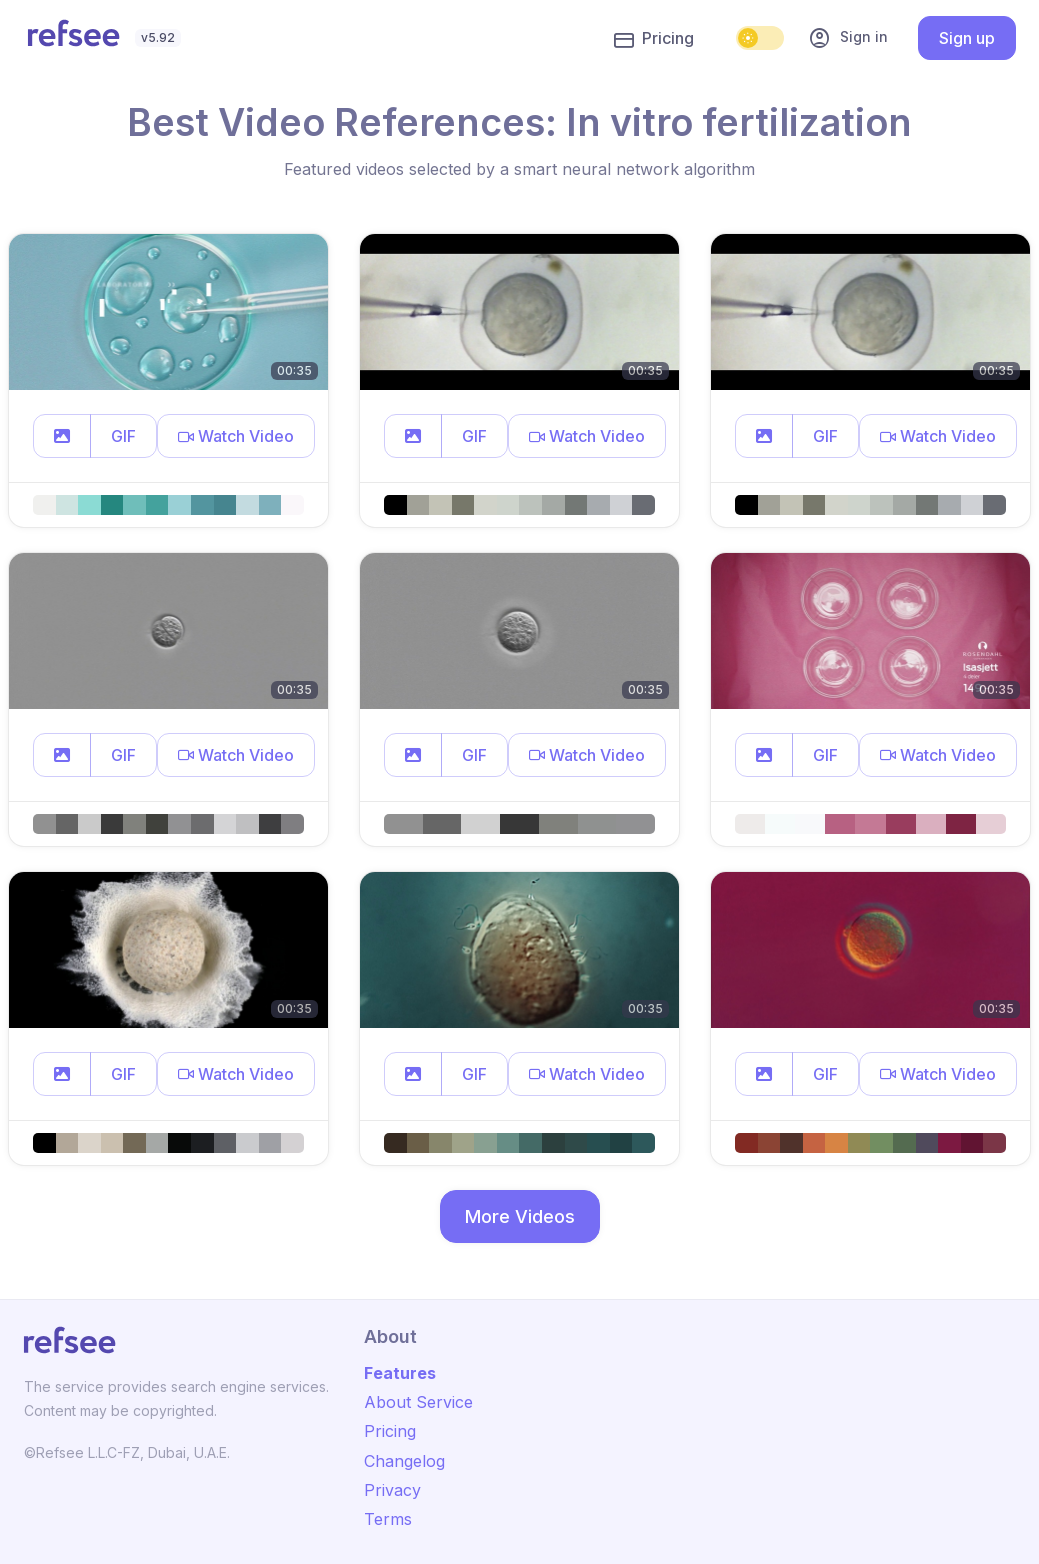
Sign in (848, 38)
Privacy (392, 1490)
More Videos (520, 1216)
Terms (388, 1519)
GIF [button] (123, 436)
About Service (418, 1402)
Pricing (654, 39)
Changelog (404, 1461)
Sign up (967, 38)
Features (400, 1373)
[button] (62, 436)
